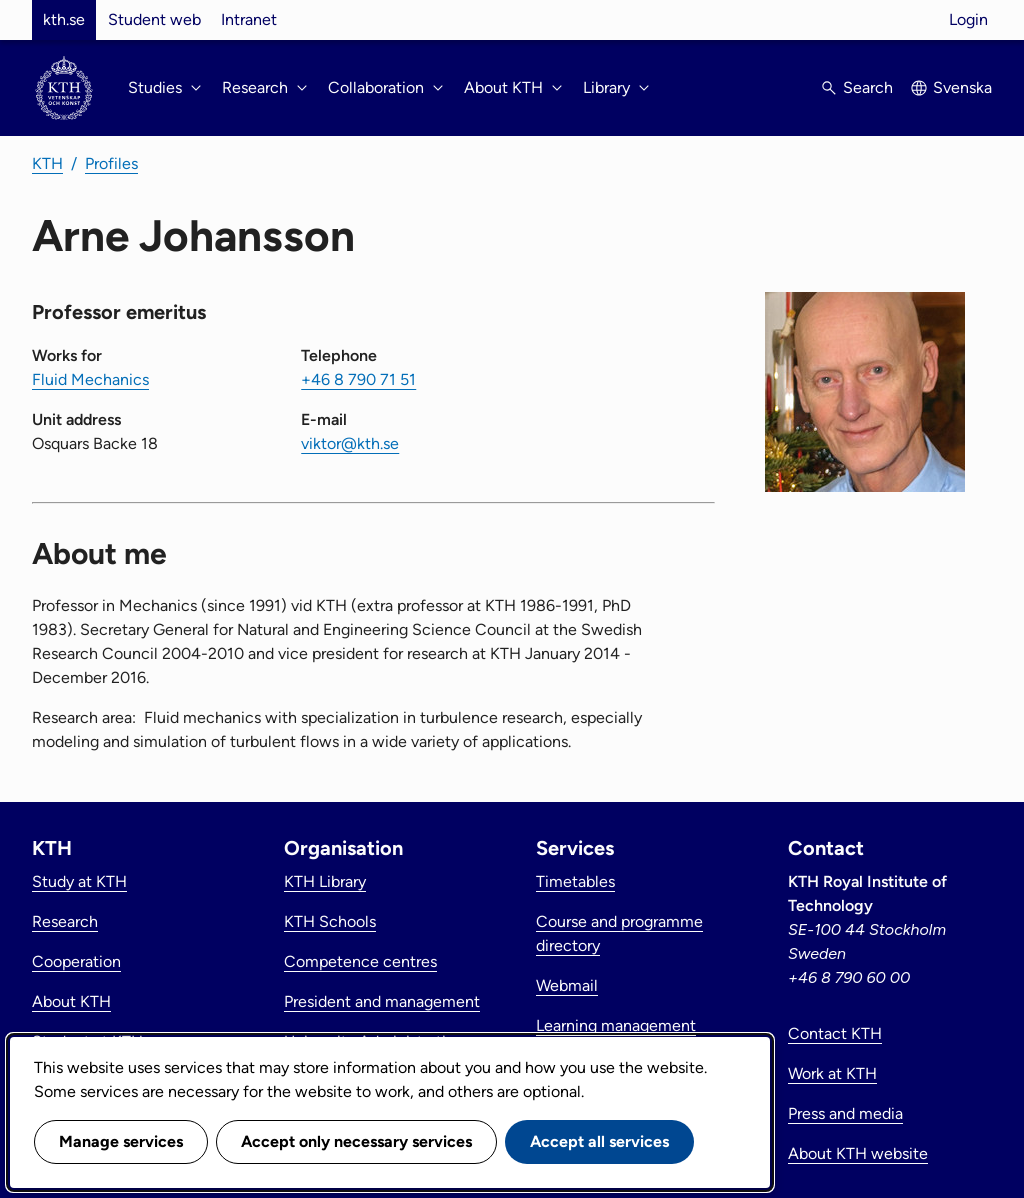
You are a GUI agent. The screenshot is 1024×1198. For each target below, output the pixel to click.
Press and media (845, 1113)
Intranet (249, 19)
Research (65, 921)
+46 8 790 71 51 (358, 379)
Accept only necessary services (356, 1141)
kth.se (64, 19)
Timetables (575, 881)
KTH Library (325, 881)
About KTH (71, 1001)
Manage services (121, 1141)
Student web (154, 19)
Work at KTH (832, 1073)
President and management (382, 1001)
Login (968, 19)
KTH (47, 163)
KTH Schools (330, 921)
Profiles (111, 163)
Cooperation (76, 961)
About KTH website (858, 1153)
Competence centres (360, 961)
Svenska (962, 87)
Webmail (567, 985)
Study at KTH (79, 881)
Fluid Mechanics (90, 379)
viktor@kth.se (350, 443)
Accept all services (599, 1141)
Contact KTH (835, 1033)
